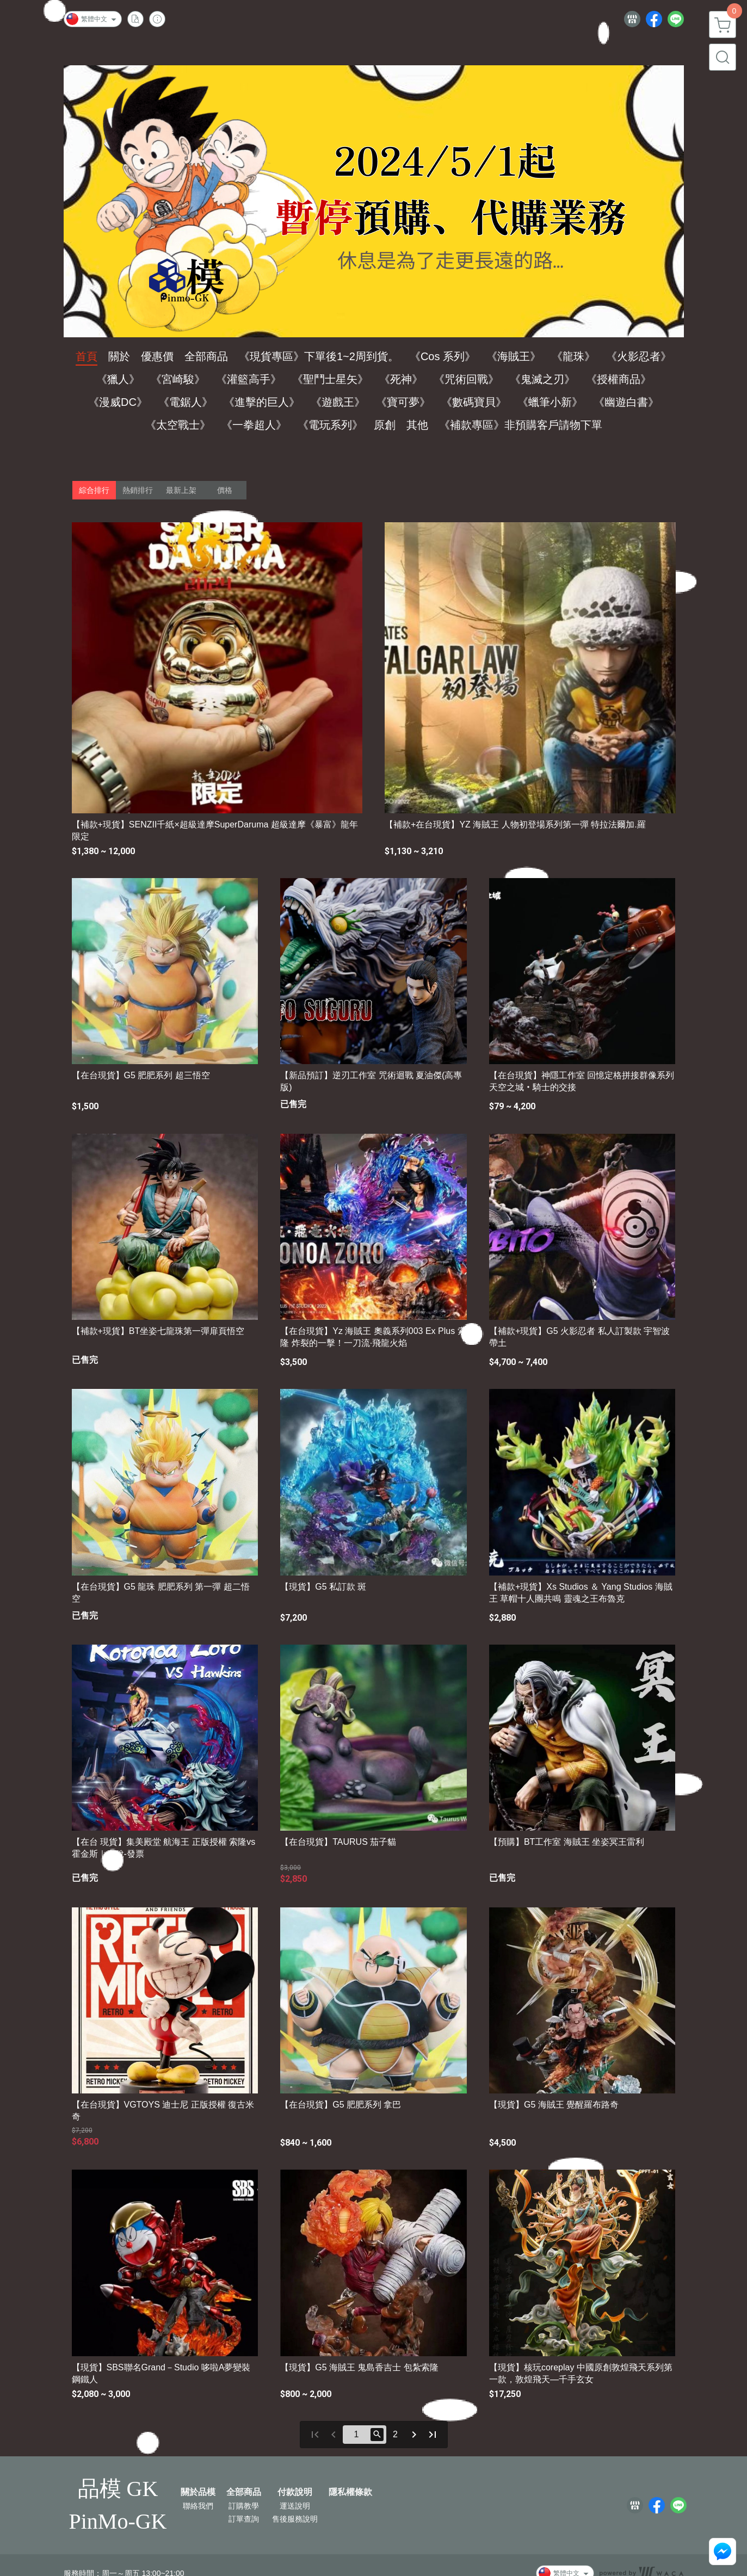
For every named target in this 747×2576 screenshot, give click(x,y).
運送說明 (295, 2506)
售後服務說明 (295, 2519)
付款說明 (294, 2492)
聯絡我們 (198, 2506)
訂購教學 (244, 2506)
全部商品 (243, 2492)
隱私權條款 (350, 2492)
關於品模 (198, 2492)
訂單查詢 (244, 2519)
